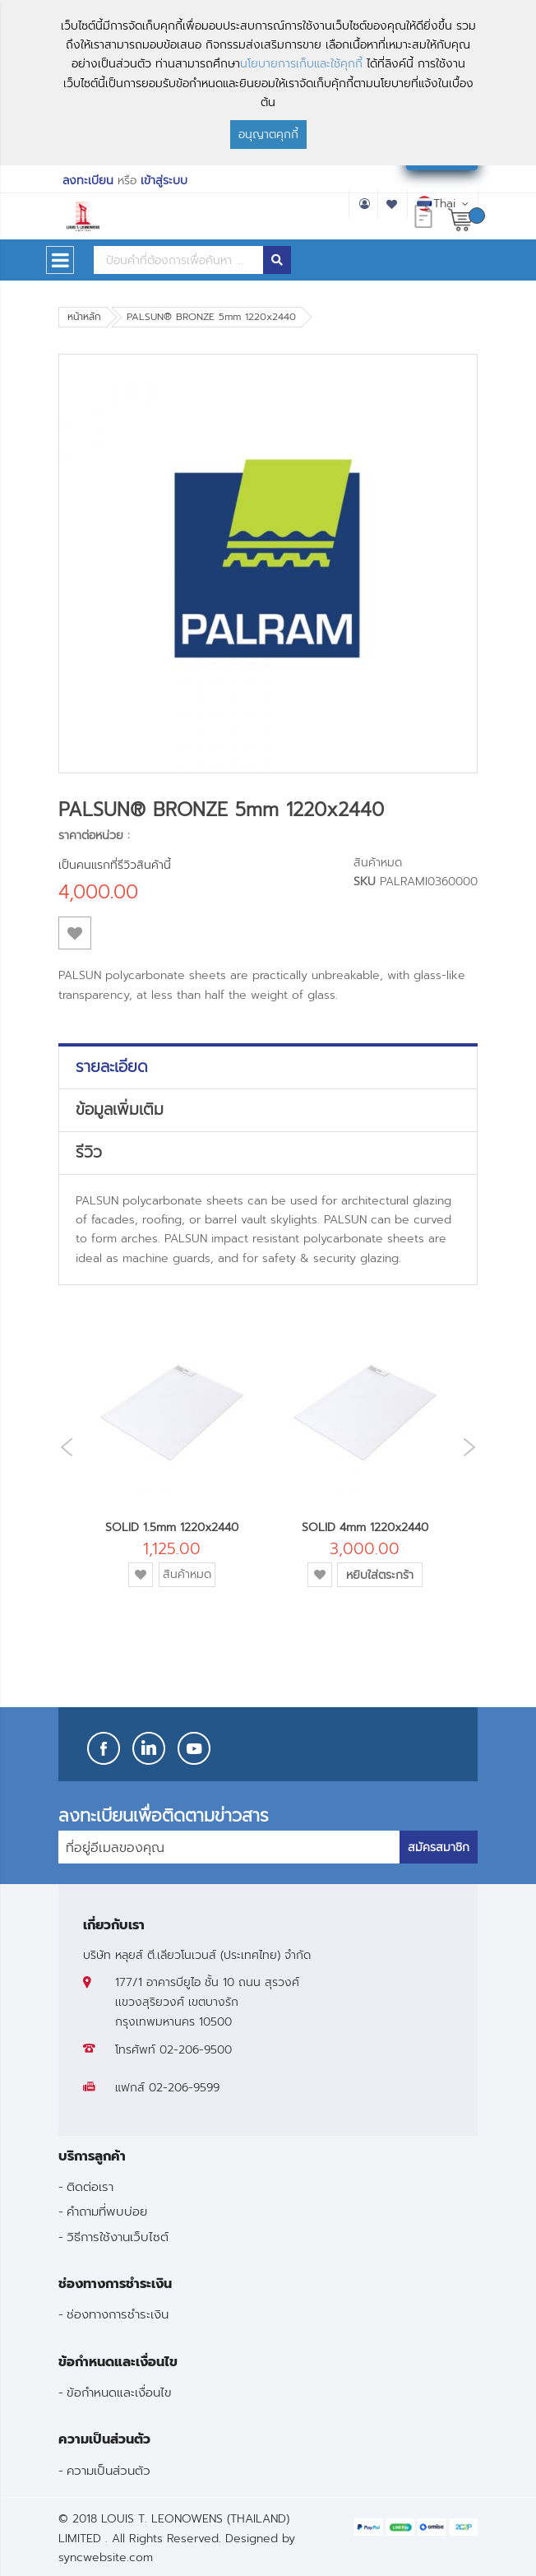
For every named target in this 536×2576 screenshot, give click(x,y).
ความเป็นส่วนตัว (108, 2470)
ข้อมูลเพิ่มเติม (120, 1109)
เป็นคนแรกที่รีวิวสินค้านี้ (114, 865)
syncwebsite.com (105, 2557)
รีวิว (89, 1152)
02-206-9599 (184, 2087)
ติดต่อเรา (90, 2186)
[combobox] (178, 260)
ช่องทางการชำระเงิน (118, 2313)
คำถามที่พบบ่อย (107, 2211)
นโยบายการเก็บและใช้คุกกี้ (301, 63)
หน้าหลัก (84, 316)
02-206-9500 (195, 2049)
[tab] (268, 1067)
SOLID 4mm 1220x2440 (365, 1527)
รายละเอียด (112, 1067)
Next (473, 1446)
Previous (62, 1447)
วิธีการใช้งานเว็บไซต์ (118, 2236)
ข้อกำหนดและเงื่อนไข (119, 2392)
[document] (268, 82)
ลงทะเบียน (87, 180)
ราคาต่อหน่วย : (94, 835)
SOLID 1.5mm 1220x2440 (171, 1527)
